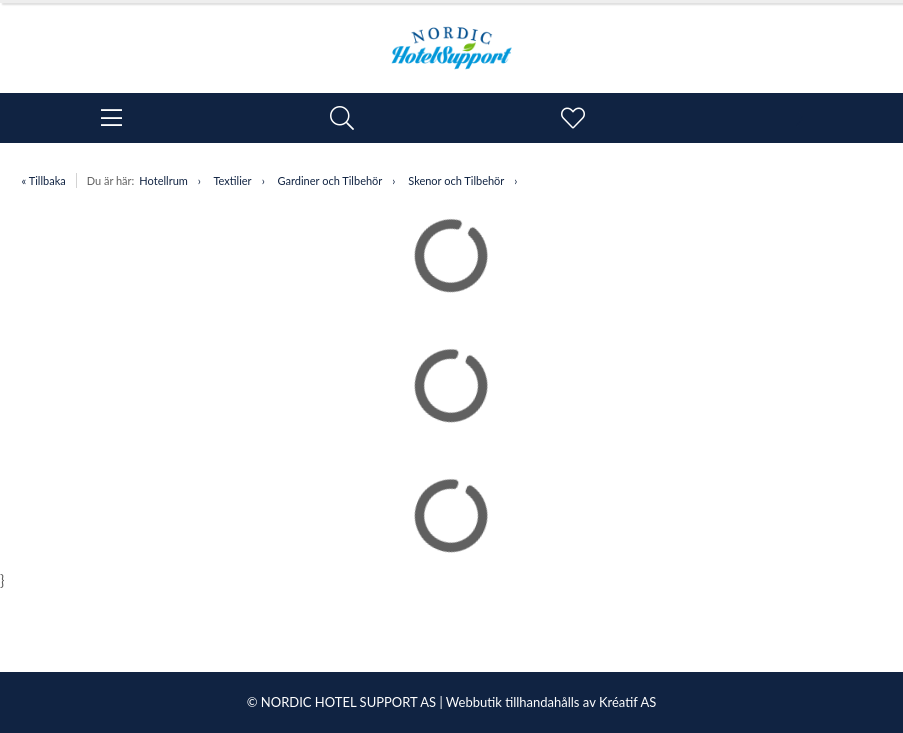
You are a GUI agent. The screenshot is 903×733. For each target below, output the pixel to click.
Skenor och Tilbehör (456, 180)
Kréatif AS (627, 702)
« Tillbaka (44, 180)
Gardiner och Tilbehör (330, 180)
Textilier (232, 180)
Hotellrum (163, 180)
